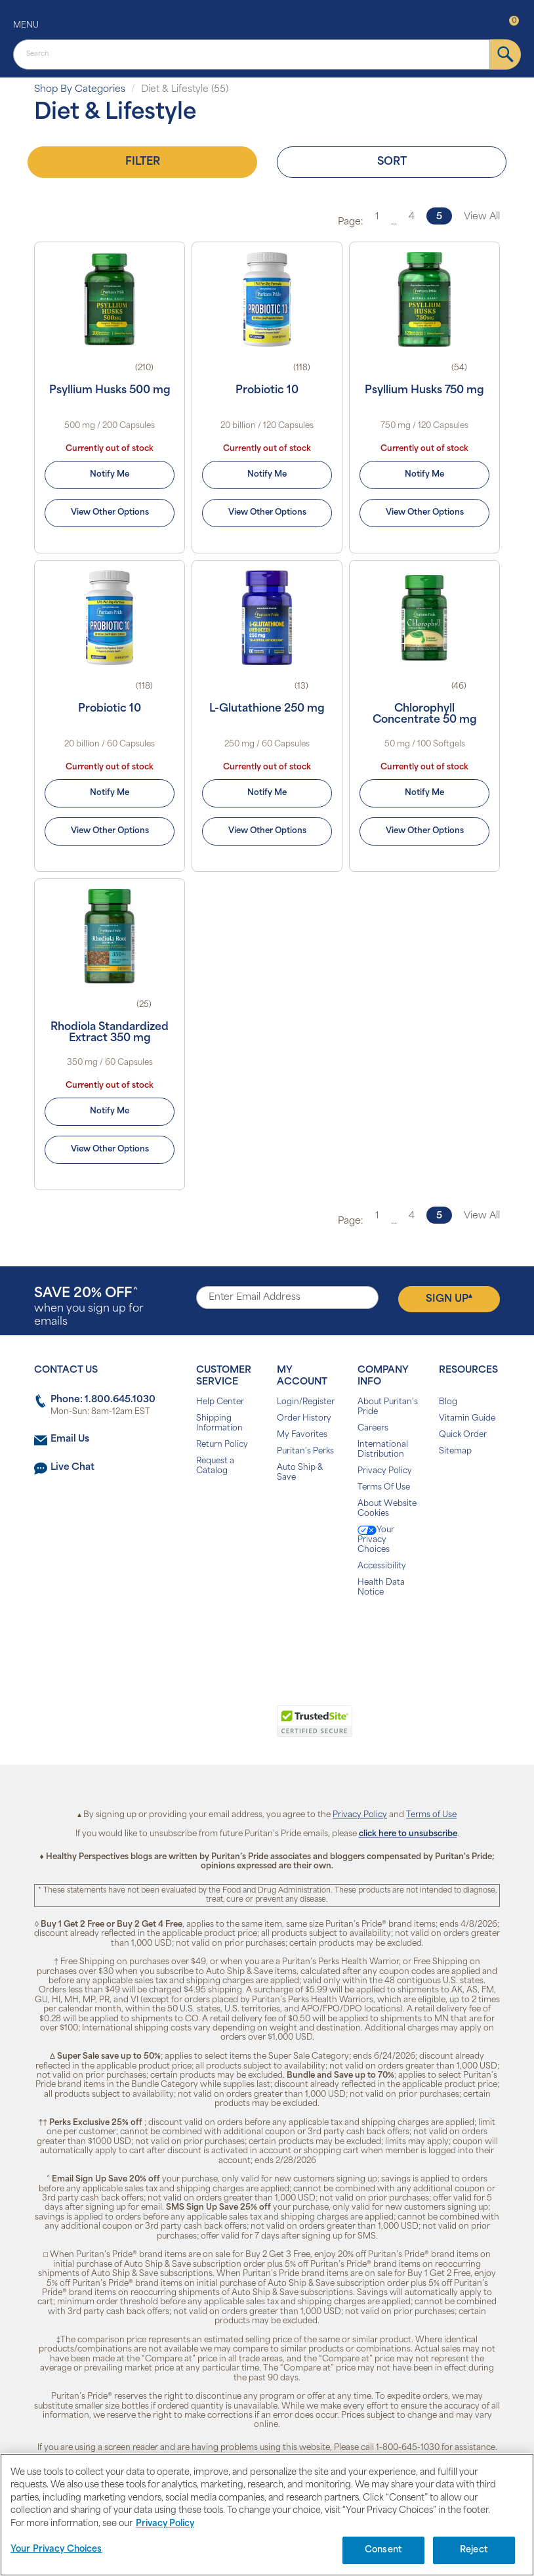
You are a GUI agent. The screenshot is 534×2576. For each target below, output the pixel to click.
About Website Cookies (387, 1509)
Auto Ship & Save (300, 1473)
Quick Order (463, 1435)
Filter (142, 162)
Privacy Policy (385, 1471)
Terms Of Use (384, 1488)
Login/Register (306, 1402)
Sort (392, 162)
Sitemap (455, 1451)
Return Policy (222, 1445)
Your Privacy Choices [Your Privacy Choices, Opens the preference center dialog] (56, 2549)
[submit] (505, 54)
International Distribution (383, 1450)
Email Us (70, 1439)
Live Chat (72, 1467)
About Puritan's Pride (388, 1407)
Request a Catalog (215, 1466)
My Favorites (302, 1435)
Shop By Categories (79, 90)
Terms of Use (431, 1815)
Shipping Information (219, 1423)
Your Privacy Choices (376, 1540)
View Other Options (110, 513)
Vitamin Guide (467, 1419)
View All (482, 217)
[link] (213, 1728)
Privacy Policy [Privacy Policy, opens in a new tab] (165, 2524)
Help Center (220, 1402)
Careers (373, 1428)
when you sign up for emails (89, 1307)
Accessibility (382, 1566)
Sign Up (449, 1298)
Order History (304, 1419)
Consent (383, 2550)
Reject (474, 2550)
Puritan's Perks (305, 1451)
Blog (448, 1402)
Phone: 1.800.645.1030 (103, 1400)
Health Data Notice (381, 1588)
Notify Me (109, 475)
